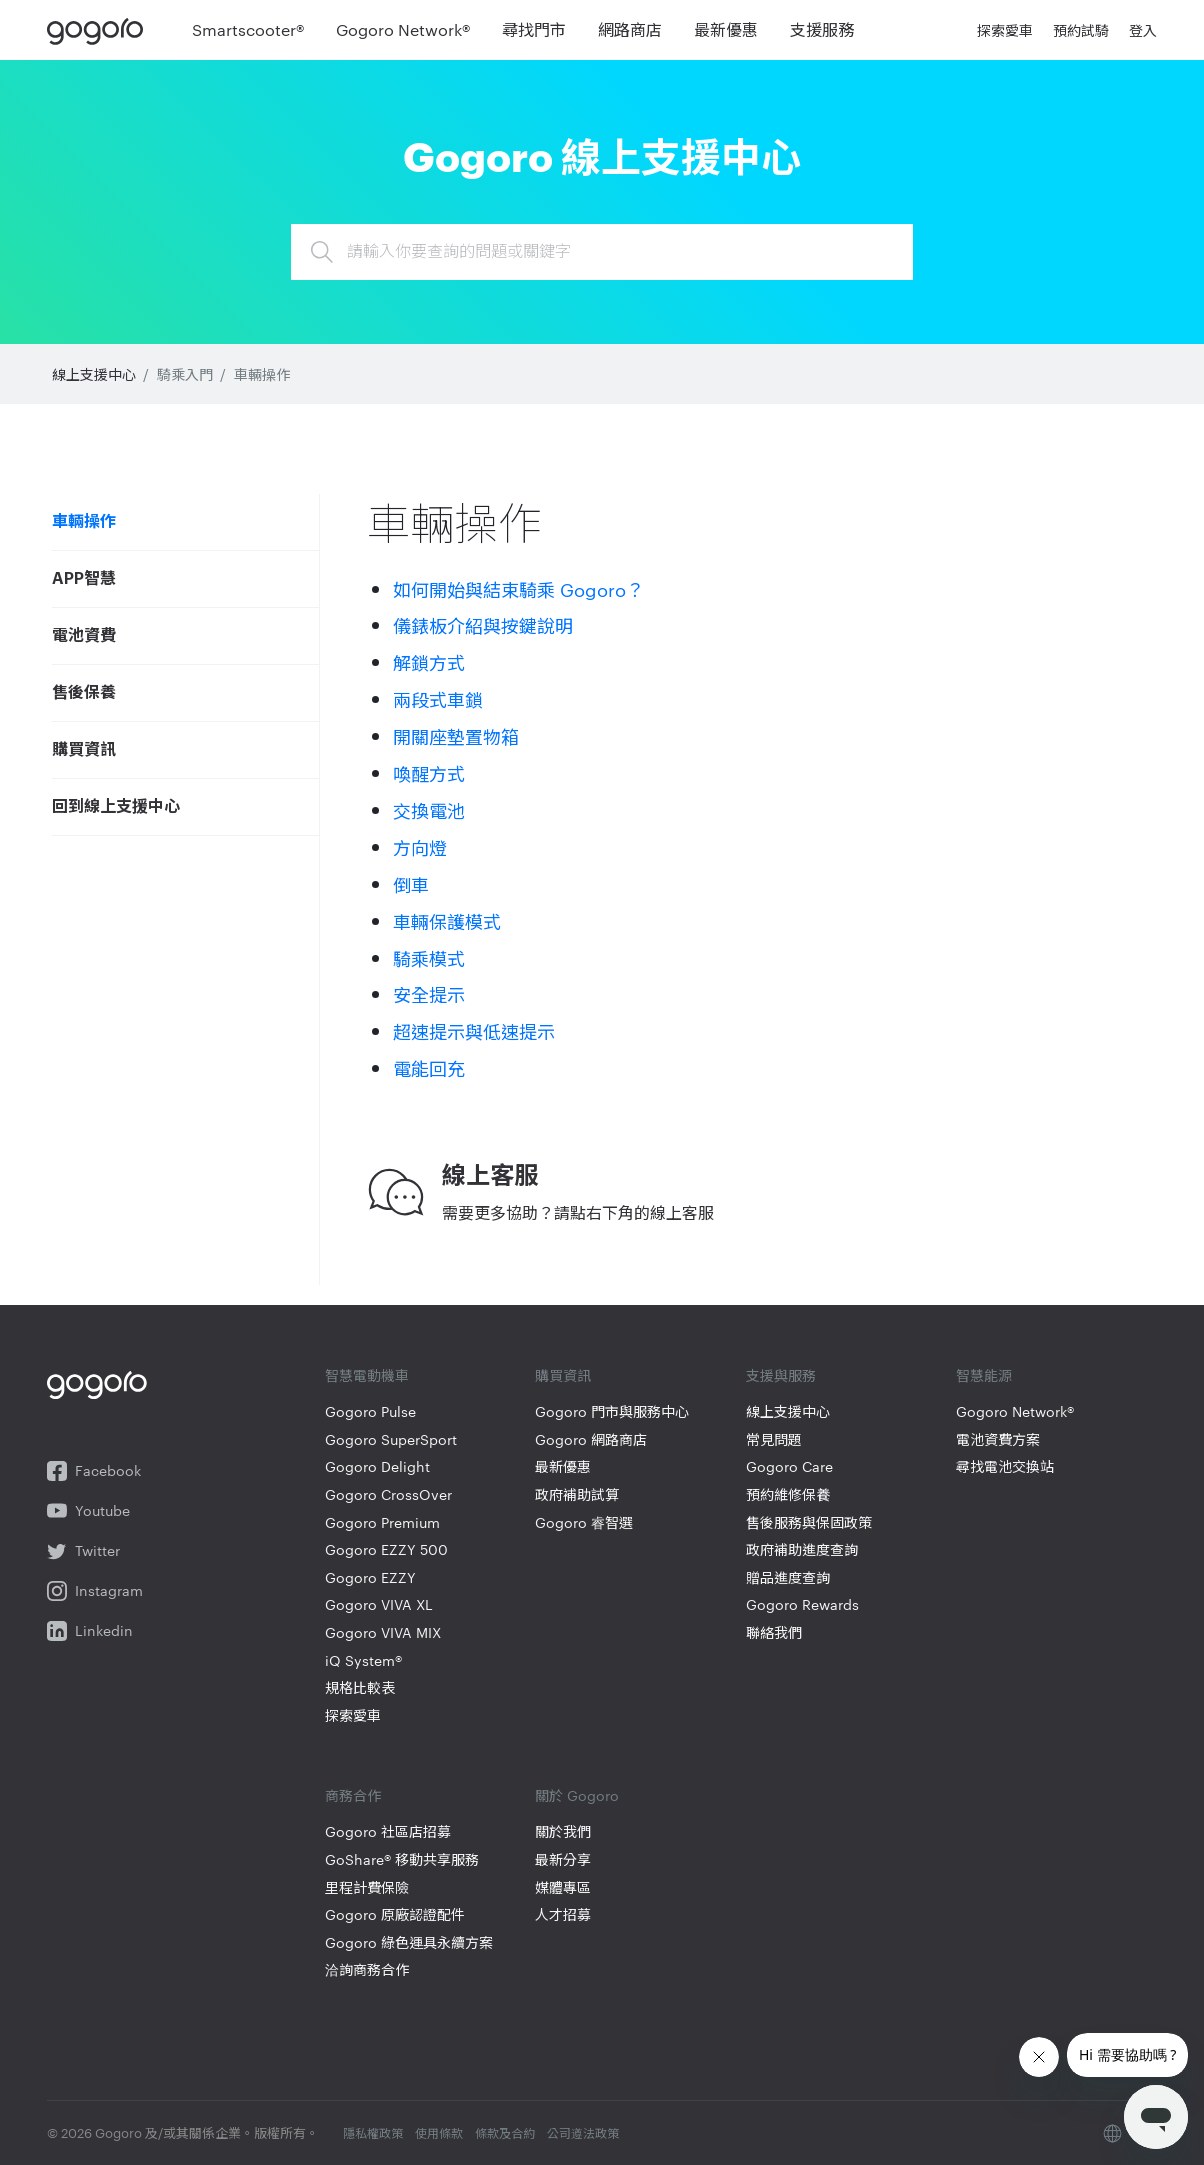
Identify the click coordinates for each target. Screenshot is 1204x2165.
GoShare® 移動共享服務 (402, 1859)
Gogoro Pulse (370, 1411)
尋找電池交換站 (1005, 1466)
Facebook (94, 1471)
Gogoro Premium (382, 1522)
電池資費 (84, 636)
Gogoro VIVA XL (379, 1604)
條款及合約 (505, 2132)
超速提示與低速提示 (474, 1030)
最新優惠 (563, 1466)
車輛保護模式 (447, 920)
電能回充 (429, 1067)
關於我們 (563, 1831)
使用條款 (439, 2132)
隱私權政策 (373, 2132)
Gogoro (99, 30)
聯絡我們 (774, 1632)
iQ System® (363, 1660)
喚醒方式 (429, 772)
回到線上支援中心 (116, 807)
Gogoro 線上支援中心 (602, 154)
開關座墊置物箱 (456, 735)
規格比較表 (360, 1687)
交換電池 (429, 809)
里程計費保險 (367, 1887)
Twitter (83, 1551)
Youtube (88, 1511)
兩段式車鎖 (438, 698)
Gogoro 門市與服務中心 (612, 1411)
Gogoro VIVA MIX (383, 1632)
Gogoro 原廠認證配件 (395, 1914)
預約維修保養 (788, 1494)
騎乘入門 (185, 374)
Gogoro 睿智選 (584, 1522)
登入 (1143, 30)
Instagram (95, 1591)
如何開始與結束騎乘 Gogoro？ (518, 588)
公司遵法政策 (583, 2132)
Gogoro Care (789, 1466)
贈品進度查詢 (788, 1577)
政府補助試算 (577, 1494)
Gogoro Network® (1015, 1411)
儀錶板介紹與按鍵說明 (483, 624)
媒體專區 (563, 1887)
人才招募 (563, 1914)
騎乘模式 (429, 957)
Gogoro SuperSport (391, 1439)
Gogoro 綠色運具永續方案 (409, 1942)
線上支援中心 (94, 374)
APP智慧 (84, 579)
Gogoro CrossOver (388, 1494)
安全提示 (429, 993)
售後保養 (84, 693)
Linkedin (90, 1631)
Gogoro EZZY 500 (386, 1549)
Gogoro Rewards (802, 1604)
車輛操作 (262, 374)
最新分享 (563, 1859)
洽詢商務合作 (367, 1969)
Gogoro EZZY (370, 1577)
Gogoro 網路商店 (591, 1439)
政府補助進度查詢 (802, 1549)
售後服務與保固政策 (809, 1522)
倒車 (411, 883)
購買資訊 (84, 750)
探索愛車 (353, 1715)
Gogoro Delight (377, 1466)
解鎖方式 (429, 661)
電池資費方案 (998, 1439)
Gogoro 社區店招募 (388, 1831)
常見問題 (774, 1439)
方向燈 (420, 846)
